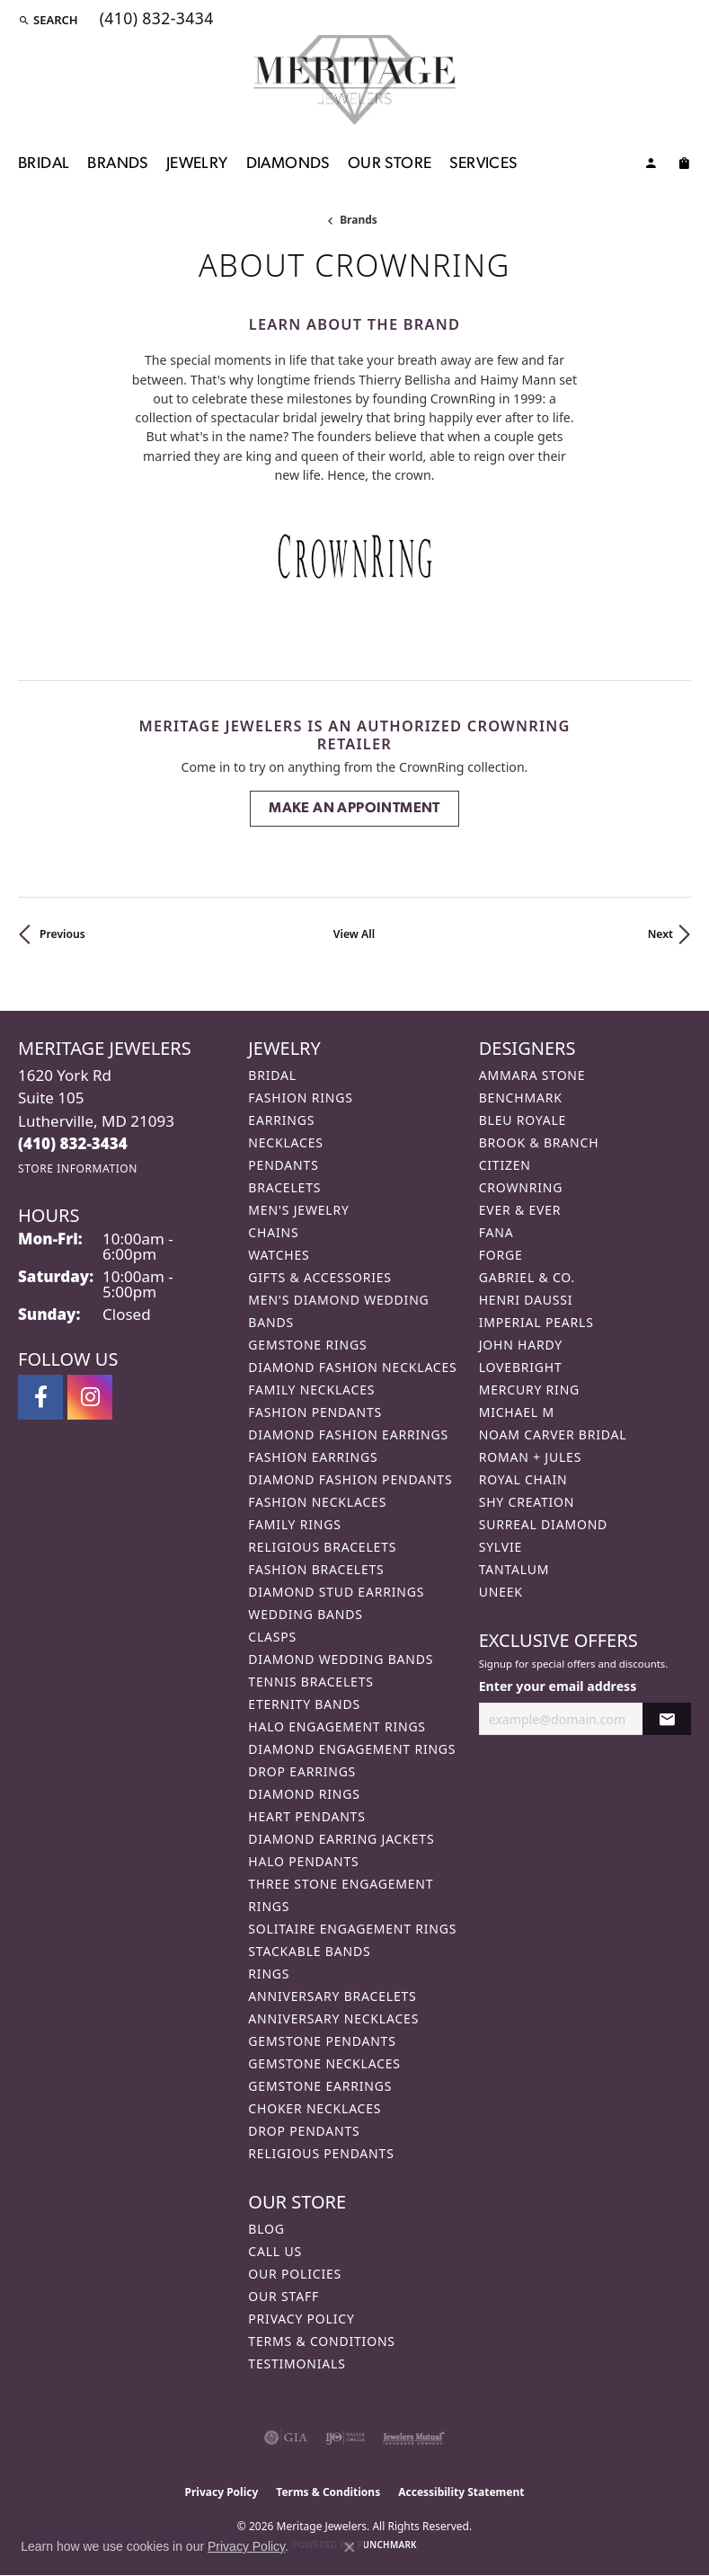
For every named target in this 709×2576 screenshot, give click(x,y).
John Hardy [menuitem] (521, 1344)
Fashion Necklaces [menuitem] (317, 1501)
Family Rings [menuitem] (294, 1524)
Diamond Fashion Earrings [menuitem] (348, 1434)
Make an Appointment (354, 808)
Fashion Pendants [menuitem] (315, 1412)
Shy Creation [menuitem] (527, 1501)
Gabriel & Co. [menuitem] (527, 1277)
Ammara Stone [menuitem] (532, 1075)
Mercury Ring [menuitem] (529, 1389)
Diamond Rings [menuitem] (303, 1793)
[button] (48, 19)
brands (358, 219)
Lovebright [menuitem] (521, 1367)
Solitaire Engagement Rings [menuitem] (352, 1928)
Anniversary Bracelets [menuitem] (332, 1996)
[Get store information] (77, 1168)
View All (354, 934)
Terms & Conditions (321, 2341)
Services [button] (483, 164)
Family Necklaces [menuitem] (311, 1389)
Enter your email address (558, 1686)
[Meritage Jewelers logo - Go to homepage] (354, 80)
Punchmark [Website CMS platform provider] (387, 2544)
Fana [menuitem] (496, 1232)
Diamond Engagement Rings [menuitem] (352, 1748)
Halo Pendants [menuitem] (303, 1861)
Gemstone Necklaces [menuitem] (324, 2063)
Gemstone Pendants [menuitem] (321, 2040)
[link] (155, 19)
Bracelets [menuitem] (284, 1187)
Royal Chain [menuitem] (523, 1479)
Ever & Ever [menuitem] (520, 1209)
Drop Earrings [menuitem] (302, 1771)
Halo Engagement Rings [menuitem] (337, 1726)
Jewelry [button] (197, 164)
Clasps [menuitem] (272, 1636)
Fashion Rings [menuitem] (300, 1097)
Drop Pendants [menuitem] (303, 2130)
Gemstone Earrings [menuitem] (320, 2085)
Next (660, 934)
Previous (62, 934)
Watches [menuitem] (278, 1254)
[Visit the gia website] (285, 2437)
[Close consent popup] (349, 2547)
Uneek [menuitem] (501, 1591)
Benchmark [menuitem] (521, 1097)
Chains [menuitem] (273, 1232)
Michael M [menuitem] (516, 1412)
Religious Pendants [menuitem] (321, 2153)
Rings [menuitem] (268, 1973)
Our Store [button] (390, 164)
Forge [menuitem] (501, 1254)
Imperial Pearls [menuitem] (536, 1322)
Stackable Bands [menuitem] (309, 1951)
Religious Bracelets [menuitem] (322, 1546)
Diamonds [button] (288, 164)
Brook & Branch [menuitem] (539, 1142)
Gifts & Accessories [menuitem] (320, 1277)
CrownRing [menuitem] (521, 1187)
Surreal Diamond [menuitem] (543, 1524)
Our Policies (294, 2273)
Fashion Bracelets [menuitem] (316, 1569)
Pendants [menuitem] (283, 1164)
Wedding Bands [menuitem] (305, 1614)
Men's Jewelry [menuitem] (298, 1209)
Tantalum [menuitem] (514, 1569)
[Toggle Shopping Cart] (684, 166)
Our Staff (283, 2296)
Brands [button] (117, 164)
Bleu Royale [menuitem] (523, 1120)
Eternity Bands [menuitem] (304, 1704)
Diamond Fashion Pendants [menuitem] (350, 1479)
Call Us (275, 2251)
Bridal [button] (43, 164)
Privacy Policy (301, 2318)
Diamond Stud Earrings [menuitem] (336, 1591)
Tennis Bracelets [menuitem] (310, 1681)
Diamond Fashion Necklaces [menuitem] (352, 1367)
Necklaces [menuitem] (285, 1142)
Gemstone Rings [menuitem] (307, 1344)
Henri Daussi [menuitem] (526, 1299)
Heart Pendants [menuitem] (306, 1816)
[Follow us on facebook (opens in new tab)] (40, 1397)
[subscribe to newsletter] (667, 1719)
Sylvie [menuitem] (500, 1546)
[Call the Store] (73, 1143)
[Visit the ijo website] (345, 2437)
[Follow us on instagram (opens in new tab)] (89, 1397)
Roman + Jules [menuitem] (530, 1456)
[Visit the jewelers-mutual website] (414, 2437)
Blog (266, 2228)
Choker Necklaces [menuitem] (314, 2108)
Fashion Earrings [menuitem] (312, 1456)
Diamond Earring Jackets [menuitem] (341, 1838)
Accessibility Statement (461, 2492)
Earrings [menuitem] (281, 1120)
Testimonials (296, 2363)
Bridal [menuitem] (272, 1075)
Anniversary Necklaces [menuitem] (333, 2018)
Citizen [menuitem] (505, 1164)
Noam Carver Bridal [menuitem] (553, 1434)
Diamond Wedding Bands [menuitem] (340, 1659)
